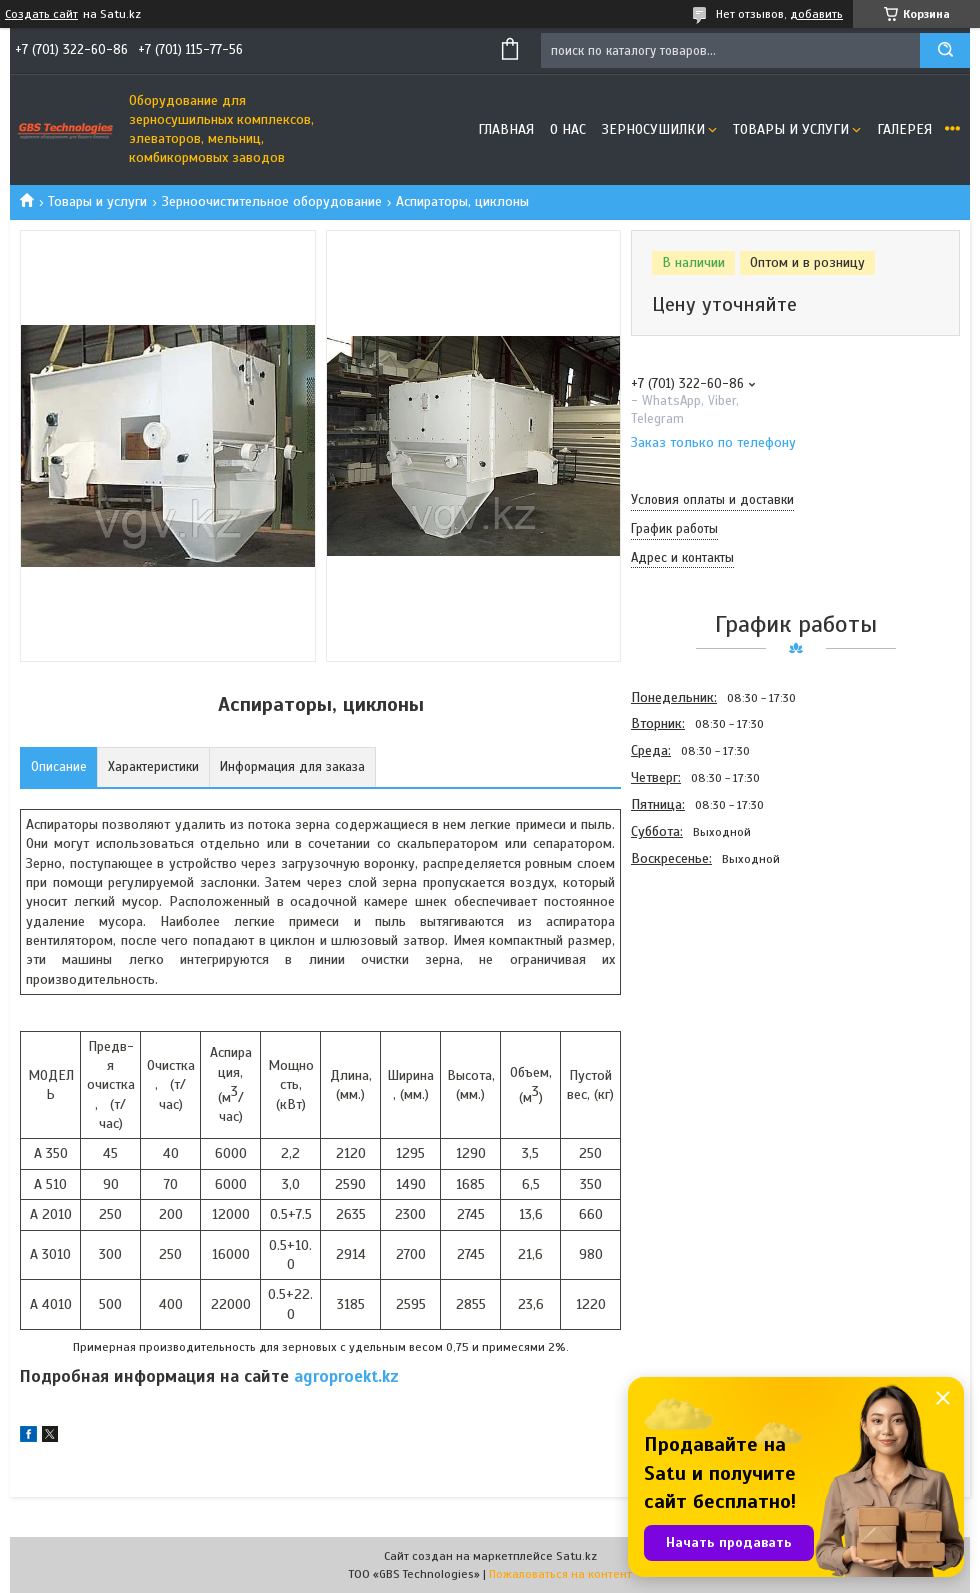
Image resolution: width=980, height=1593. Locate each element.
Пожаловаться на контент (560, 1574)
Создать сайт (41, 14)
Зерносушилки (653, 129)
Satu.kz (576, 1556)
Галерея (904, 129)
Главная (506, 129)
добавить (816, 14)
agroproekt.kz (346, 1376)
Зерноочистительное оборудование (272, 201)
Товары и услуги (791, 129)
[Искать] (945, 50)
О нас (568, 129)
